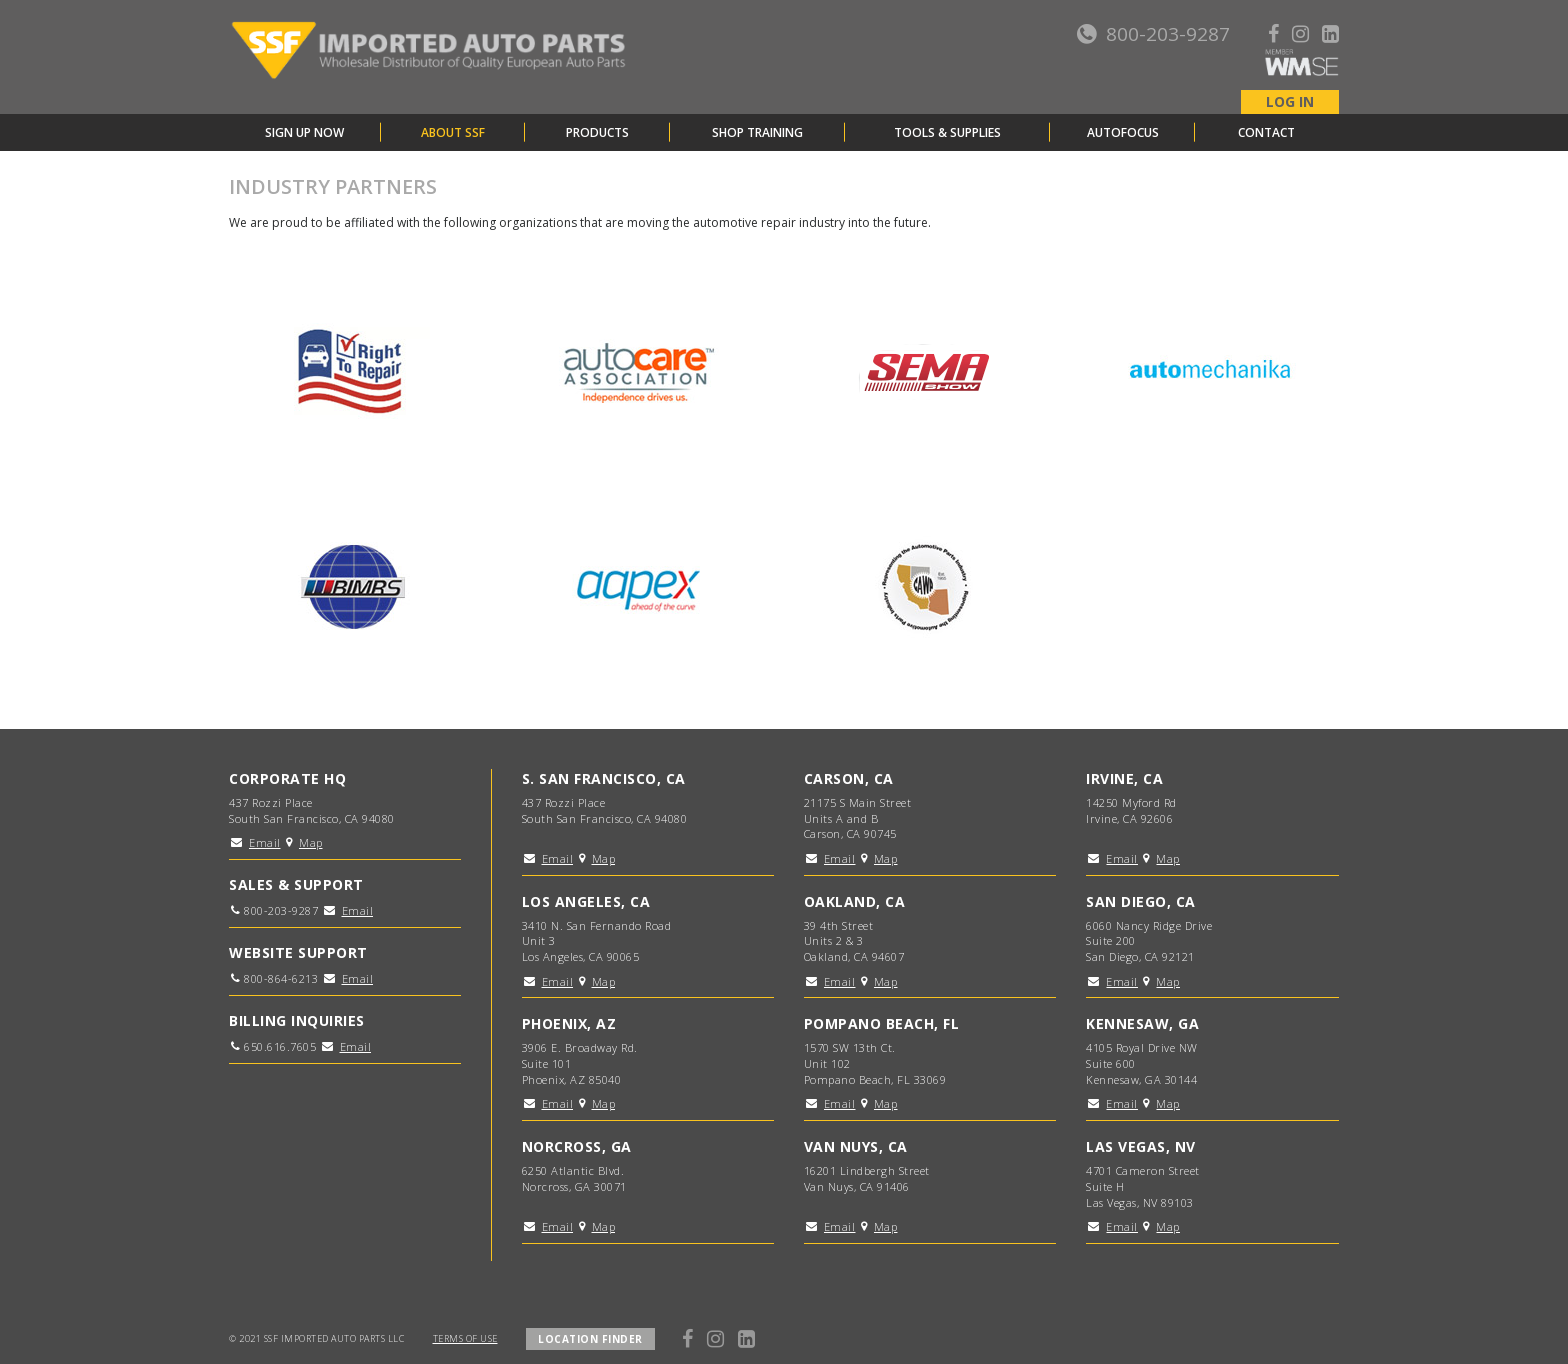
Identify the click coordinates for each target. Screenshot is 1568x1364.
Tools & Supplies (947, 132)
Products (597, 132)
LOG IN (1290, 101)
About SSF (453, 132)
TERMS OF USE (465, 1338)
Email (265, 842)
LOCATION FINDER (590, 1339)
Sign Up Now (304, 132)
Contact (1266, 132)
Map (311, 842)
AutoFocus (1123, 132)
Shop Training (757, 132)
